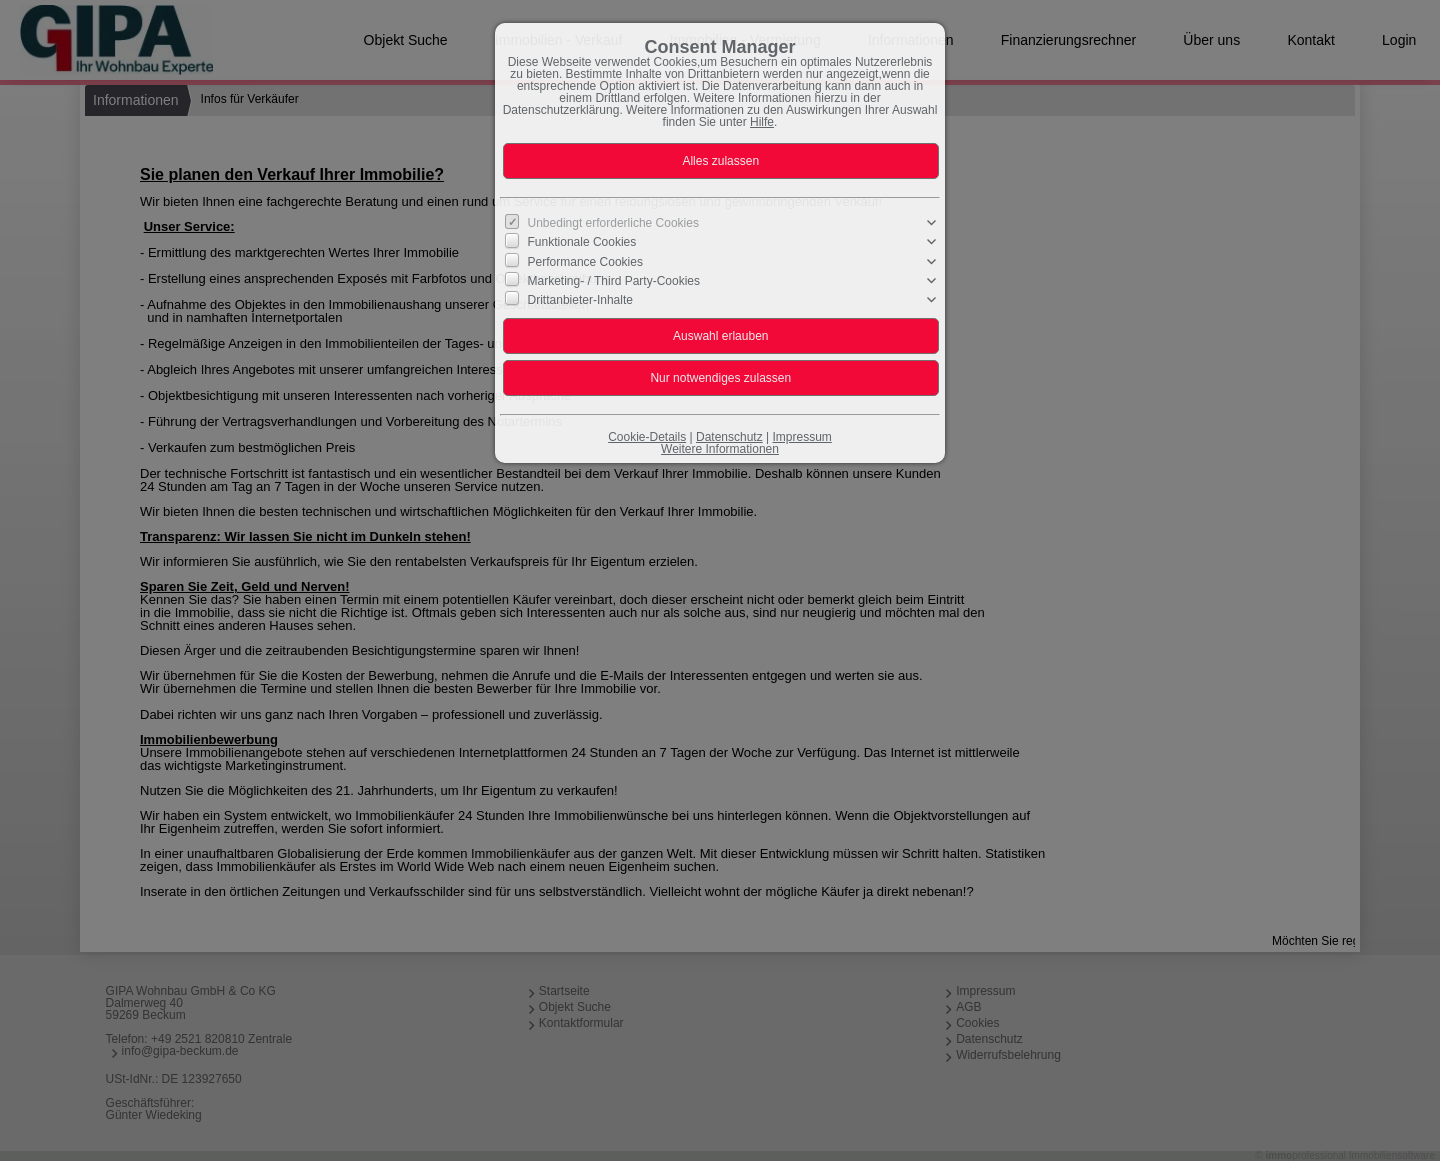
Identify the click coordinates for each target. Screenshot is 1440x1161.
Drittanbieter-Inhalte (580, 300)
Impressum (801, 437)
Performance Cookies (585, 261)
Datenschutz (729, 437)
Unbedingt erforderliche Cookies (613, 223)
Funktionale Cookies (582, 242)
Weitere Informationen (720, 449)
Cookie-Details (647, 437)
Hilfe (762, 122)
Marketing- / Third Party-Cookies (614, 281)
